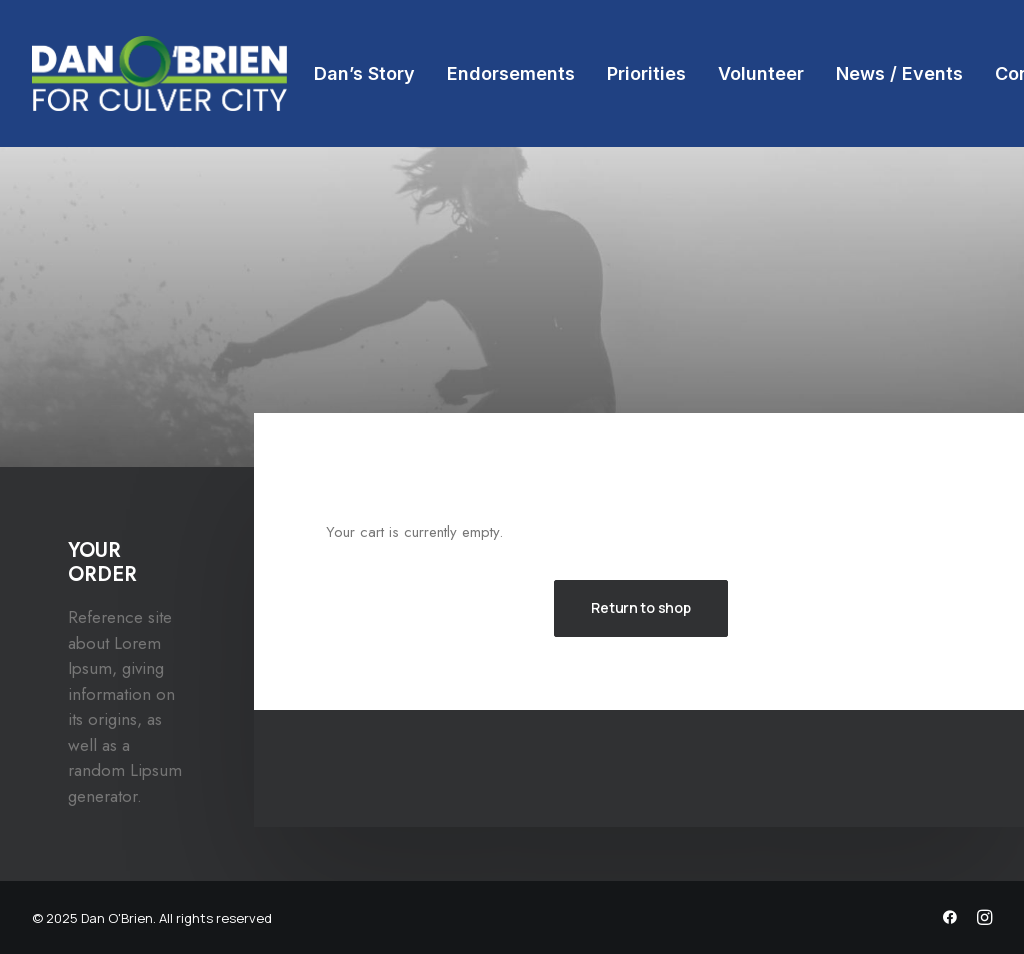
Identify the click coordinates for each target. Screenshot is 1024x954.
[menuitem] (364, 73)
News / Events (899, 73)
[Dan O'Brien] (159, 73)
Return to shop (640, 607)
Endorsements (511, 73)
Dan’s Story (364, 73)
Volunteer (761, 73)
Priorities (646, 73)
